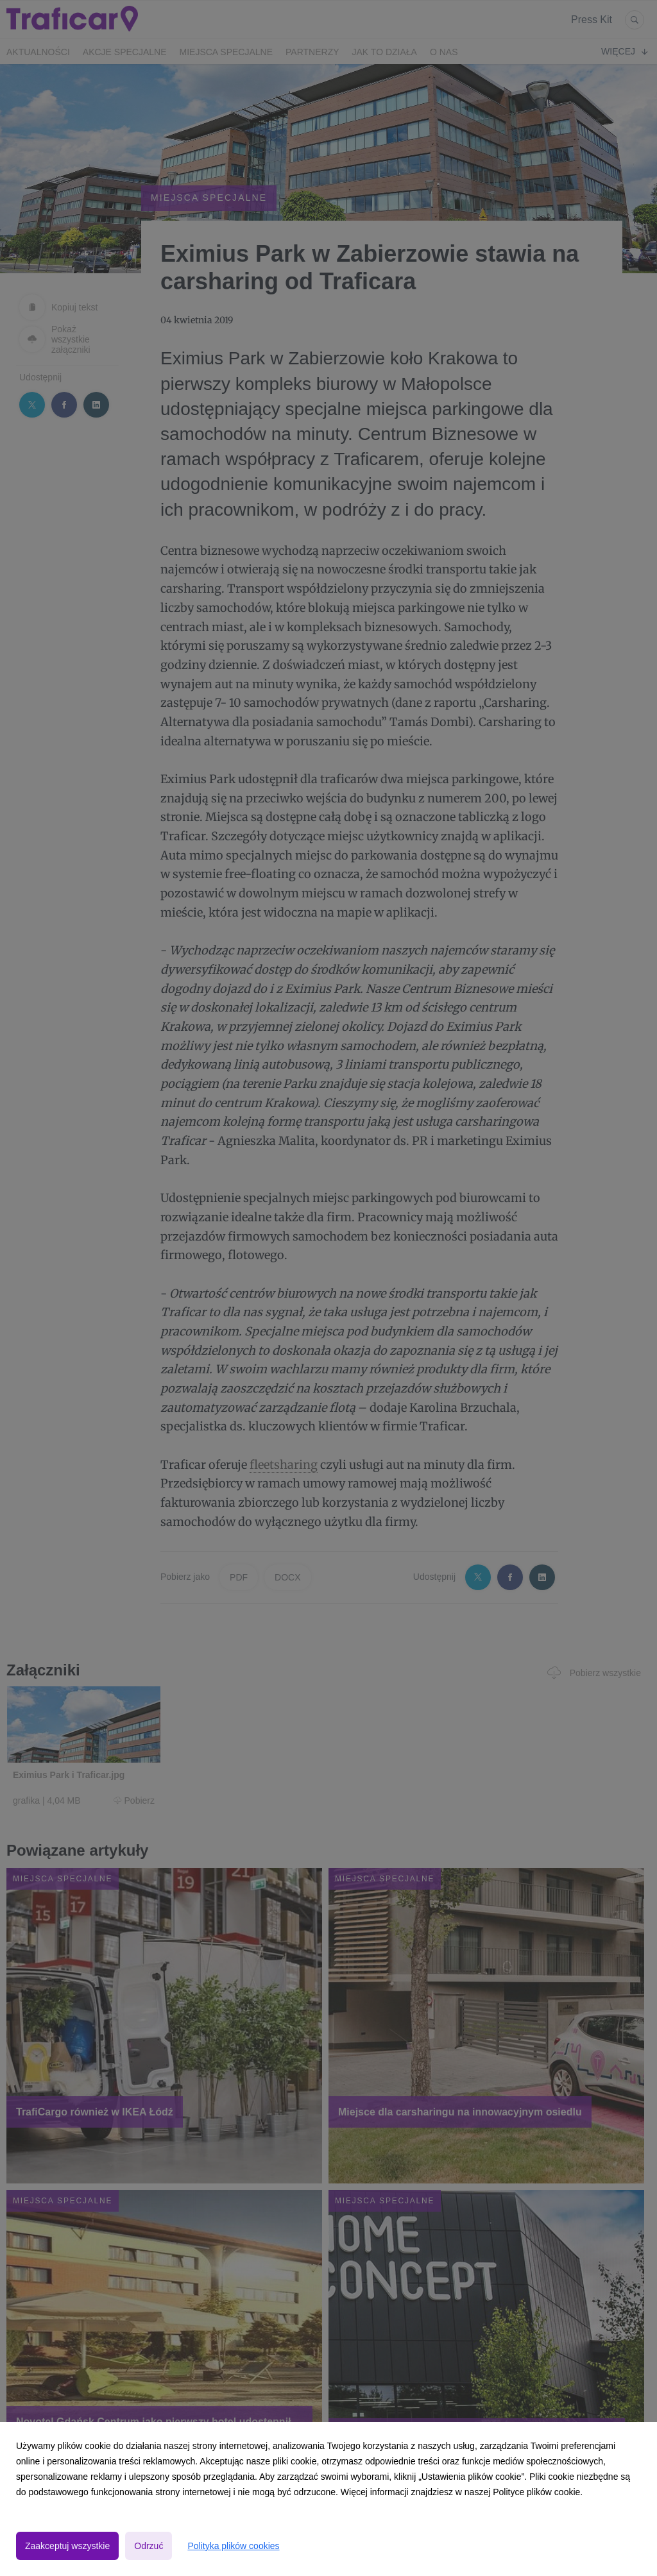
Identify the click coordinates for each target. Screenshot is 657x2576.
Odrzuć (148, 2546)
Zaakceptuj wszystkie (67, 2546)
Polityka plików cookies (233, 2546)
